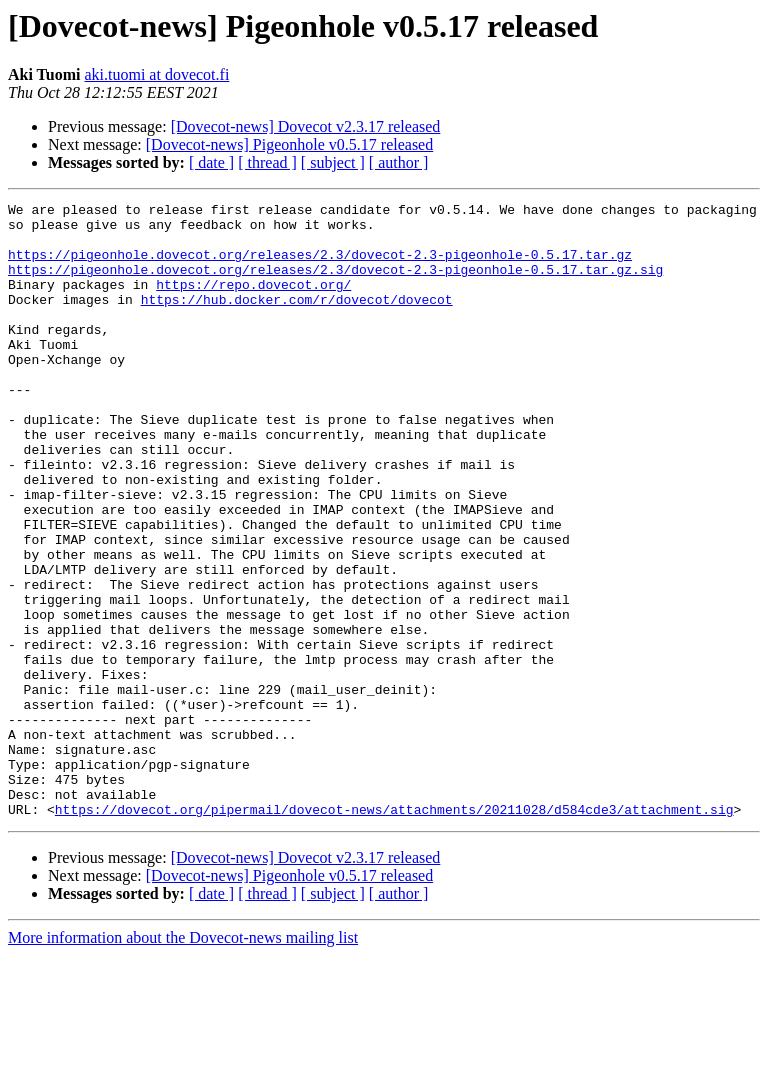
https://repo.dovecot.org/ (253, 302)
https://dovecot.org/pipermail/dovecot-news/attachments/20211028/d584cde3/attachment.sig (394, 932)
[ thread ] (267, 162)
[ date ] (211, 162)
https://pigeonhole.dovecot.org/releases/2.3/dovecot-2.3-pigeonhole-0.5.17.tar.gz (320, 266)
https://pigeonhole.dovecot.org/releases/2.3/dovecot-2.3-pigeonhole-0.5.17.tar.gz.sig (335, 284)
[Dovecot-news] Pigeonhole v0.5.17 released (289, 144)
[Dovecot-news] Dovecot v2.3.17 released (306, 126)
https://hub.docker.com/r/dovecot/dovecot (297, 320)
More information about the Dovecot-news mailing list (183, 1060)
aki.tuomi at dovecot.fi (156, 74)
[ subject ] (333, 162)
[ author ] (399, 162)
